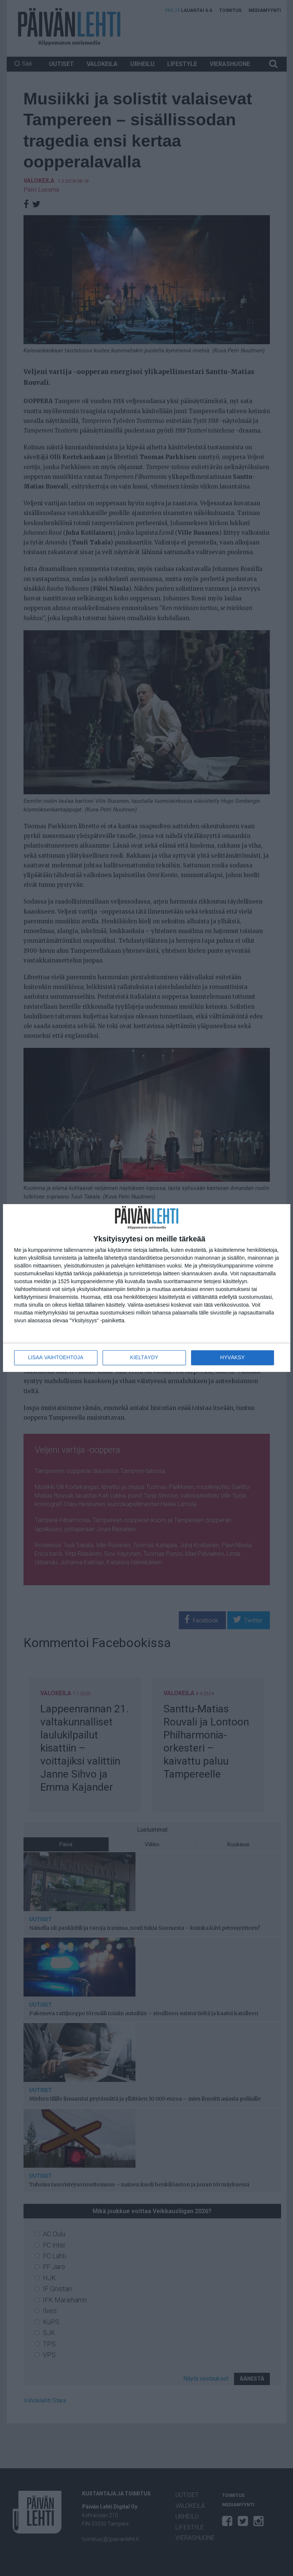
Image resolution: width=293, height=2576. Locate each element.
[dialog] (146, 1288)
